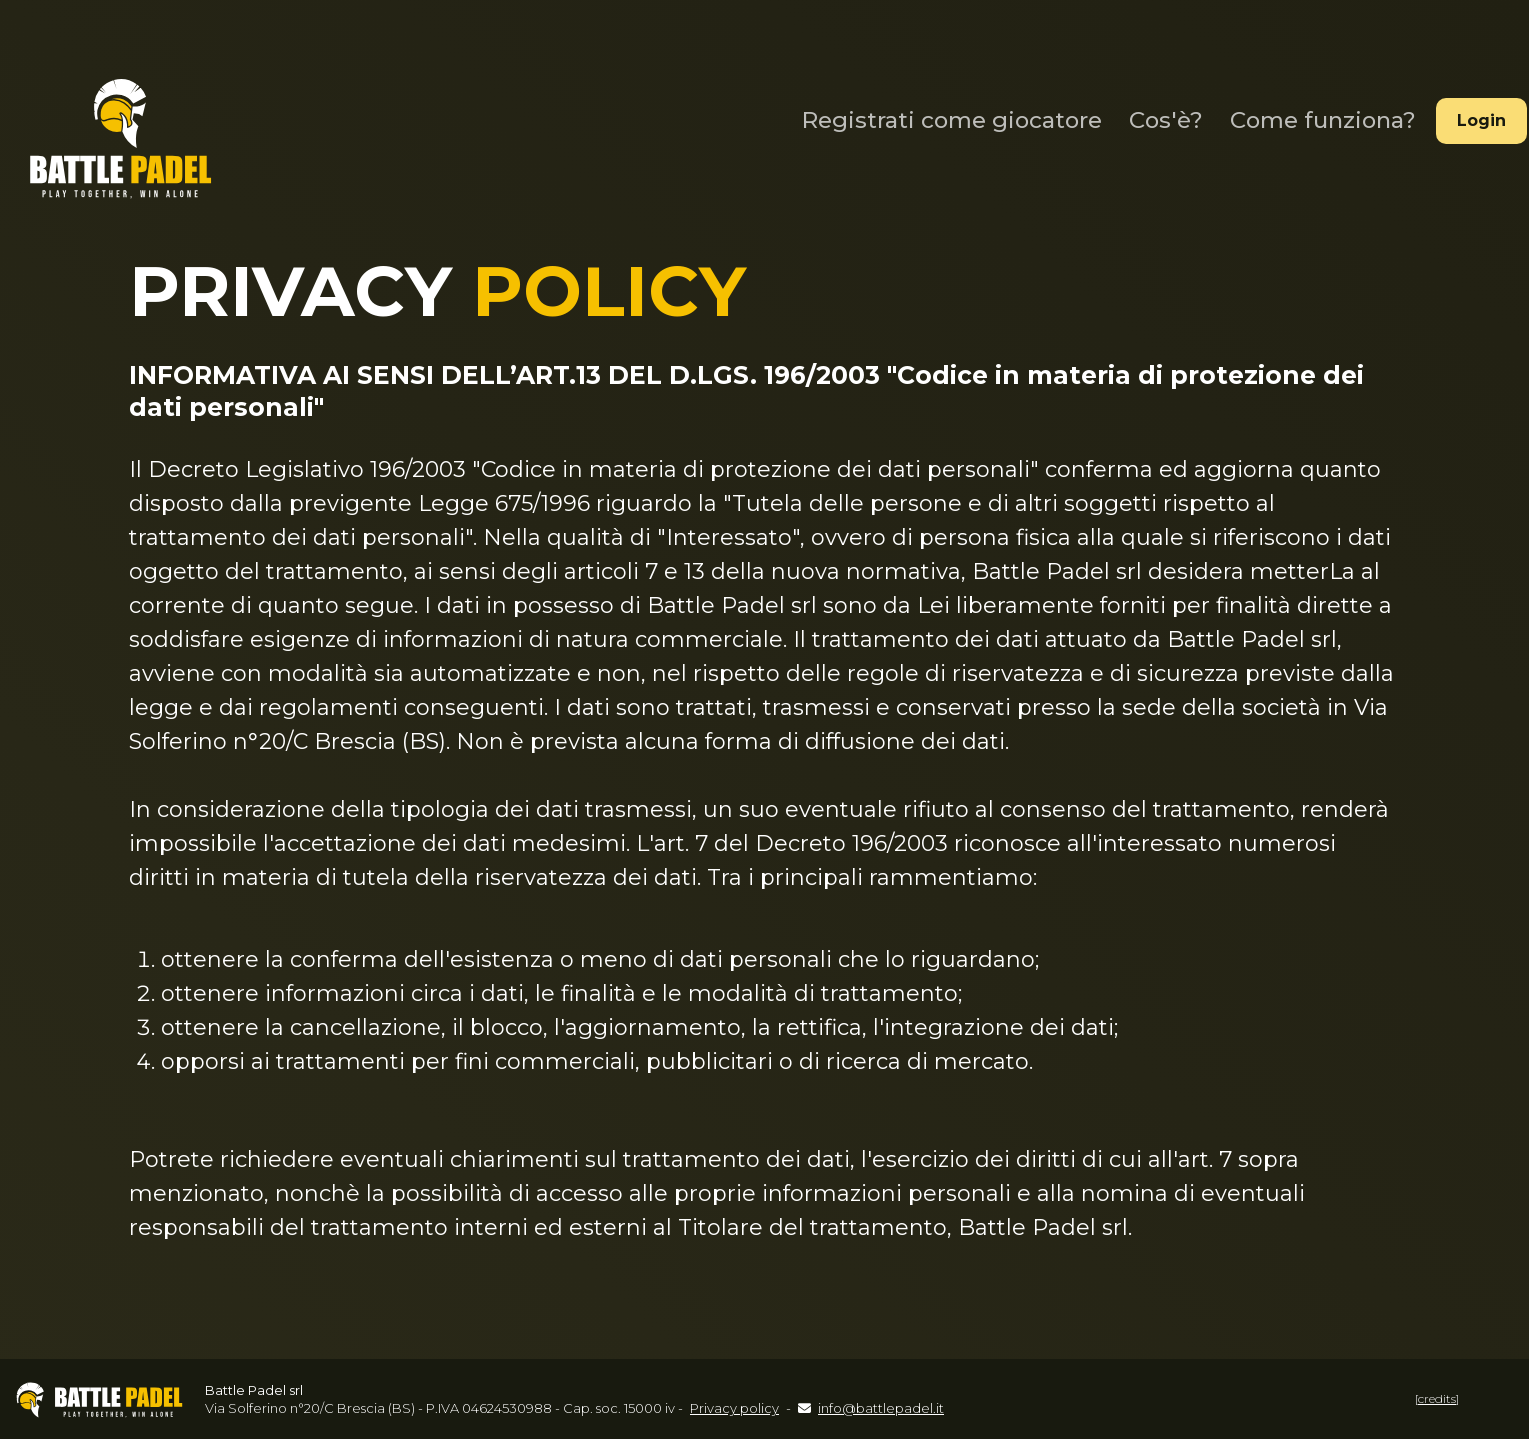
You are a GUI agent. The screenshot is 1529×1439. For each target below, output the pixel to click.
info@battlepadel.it (881, 1408)
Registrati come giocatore (946, 114)
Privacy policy (734, 1408)
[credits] (1437, 1398)
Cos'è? (1156, 114)
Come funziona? (1310, 114)
